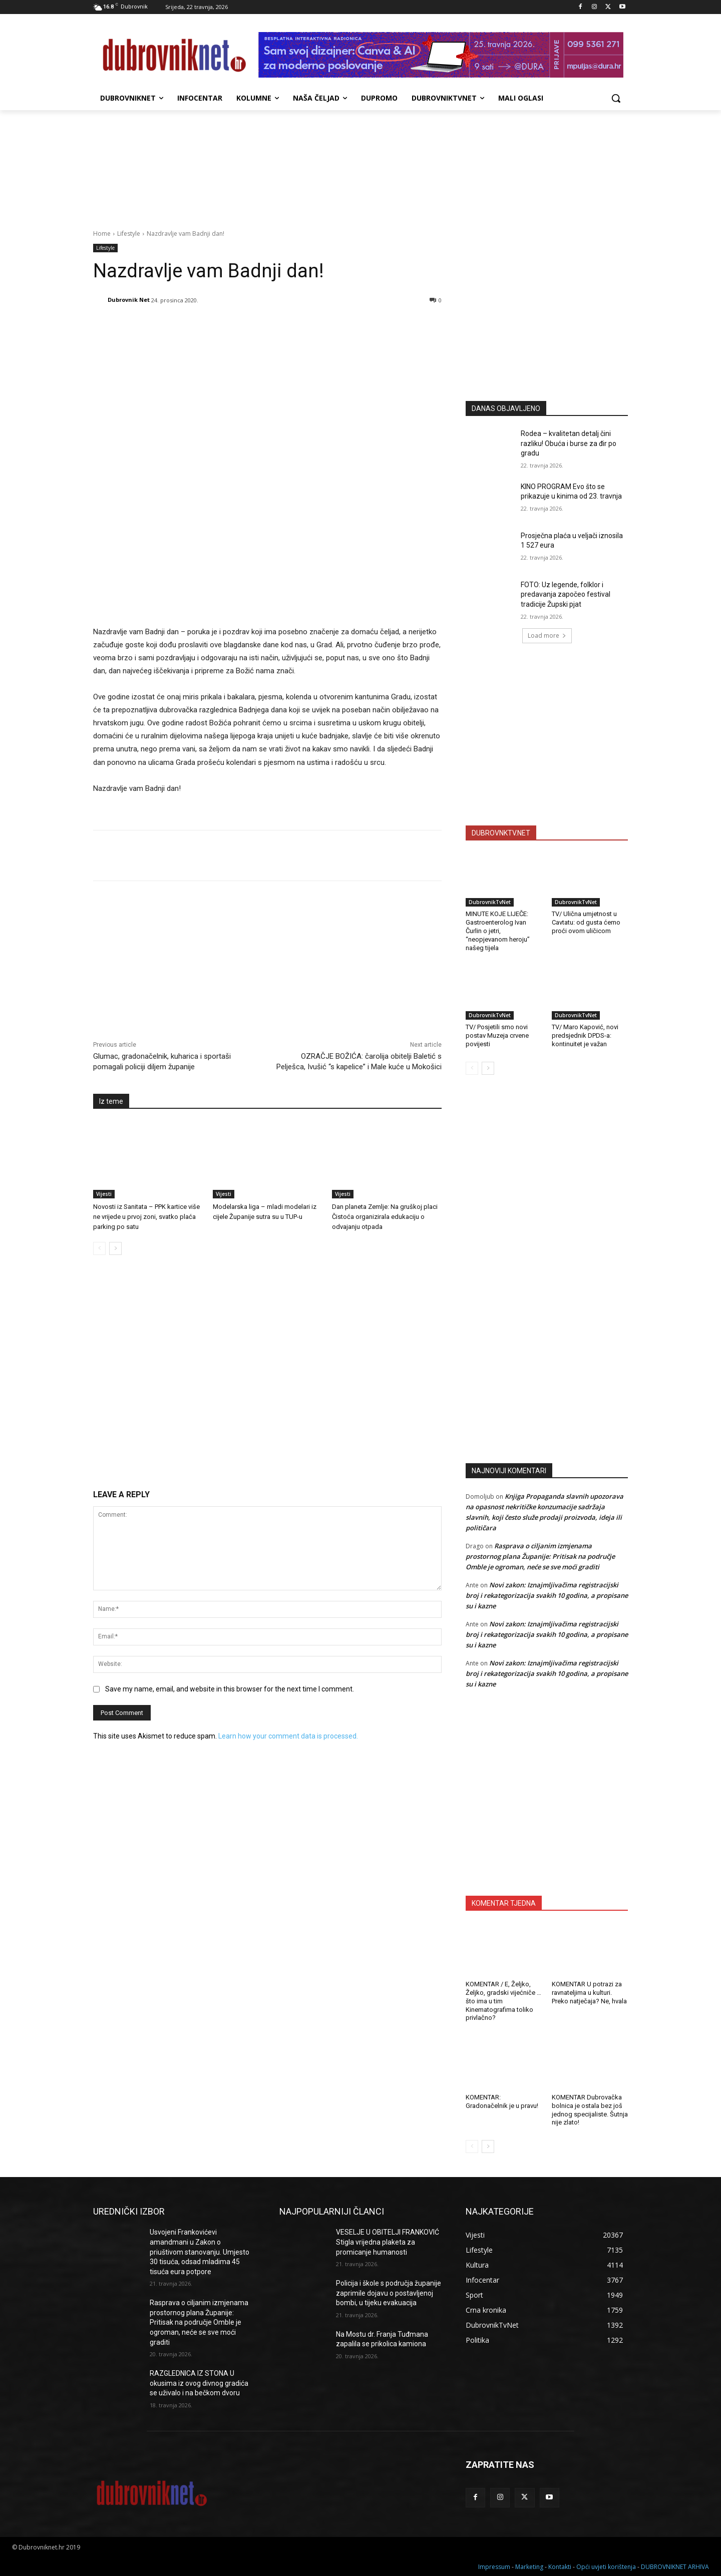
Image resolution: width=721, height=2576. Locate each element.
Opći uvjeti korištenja (606, 2566)
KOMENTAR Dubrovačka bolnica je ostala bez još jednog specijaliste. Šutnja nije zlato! (590, 2109)
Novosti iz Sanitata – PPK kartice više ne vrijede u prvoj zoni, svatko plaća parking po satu (146, 1216)
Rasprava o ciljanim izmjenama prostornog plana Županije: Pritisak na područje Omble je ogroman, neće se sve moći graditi (540, 1556)
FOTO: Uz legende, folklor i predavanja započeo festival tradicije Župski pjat (565, 594)
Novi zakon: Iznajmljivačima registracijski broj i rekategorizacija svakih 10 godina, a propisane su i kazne (547, 1595)
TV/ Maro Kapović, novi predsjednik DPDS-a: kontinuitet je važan (585, 1035)
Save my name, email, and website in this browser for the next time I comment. (229, 1689)
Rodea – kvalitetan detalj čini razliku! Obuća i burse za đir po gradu (568, 443)
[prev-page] (99, 1248)
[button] (616, 98)
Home (102, 233)
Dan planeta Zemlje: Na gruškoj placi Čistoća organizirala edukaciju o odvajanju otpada (385, 1216)
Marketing (529, 2566)
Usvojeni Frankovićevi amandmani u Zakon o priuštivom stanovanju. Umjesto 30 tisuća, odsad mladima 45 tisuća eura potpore (199, 2251)
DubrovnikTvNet (490, 902)
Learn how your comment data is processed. (288, 1736)
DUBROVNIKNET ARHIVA (675, 2566)
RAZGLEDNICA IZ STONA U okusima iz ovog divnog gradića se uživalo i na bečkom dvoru (199, 2383)
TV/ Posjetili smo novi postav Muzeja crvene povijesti (497, 1035)
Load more (547, 635)
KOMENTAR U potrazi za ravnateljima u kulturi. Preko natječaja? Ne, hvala (589, 1992)
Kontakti (559, 2566)
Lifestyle (128, 233)
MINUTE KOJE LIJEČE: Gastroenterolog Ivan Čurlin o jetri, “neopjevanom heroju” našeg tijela (498, 931)
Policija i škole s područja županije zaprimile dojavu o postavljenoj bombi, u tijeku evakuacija (388, 2293)
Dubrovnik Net (129, 299)
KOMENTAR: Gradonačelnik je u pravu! (502, 2101)
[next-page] (115, 1248)
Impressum (494, 2566)
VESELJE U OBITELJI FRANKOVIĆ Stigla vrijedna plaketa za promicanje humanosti (387, 2242)
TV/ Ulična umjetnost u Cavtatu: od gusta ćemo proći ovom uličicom (586, 922)
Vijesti (104, 1193)
